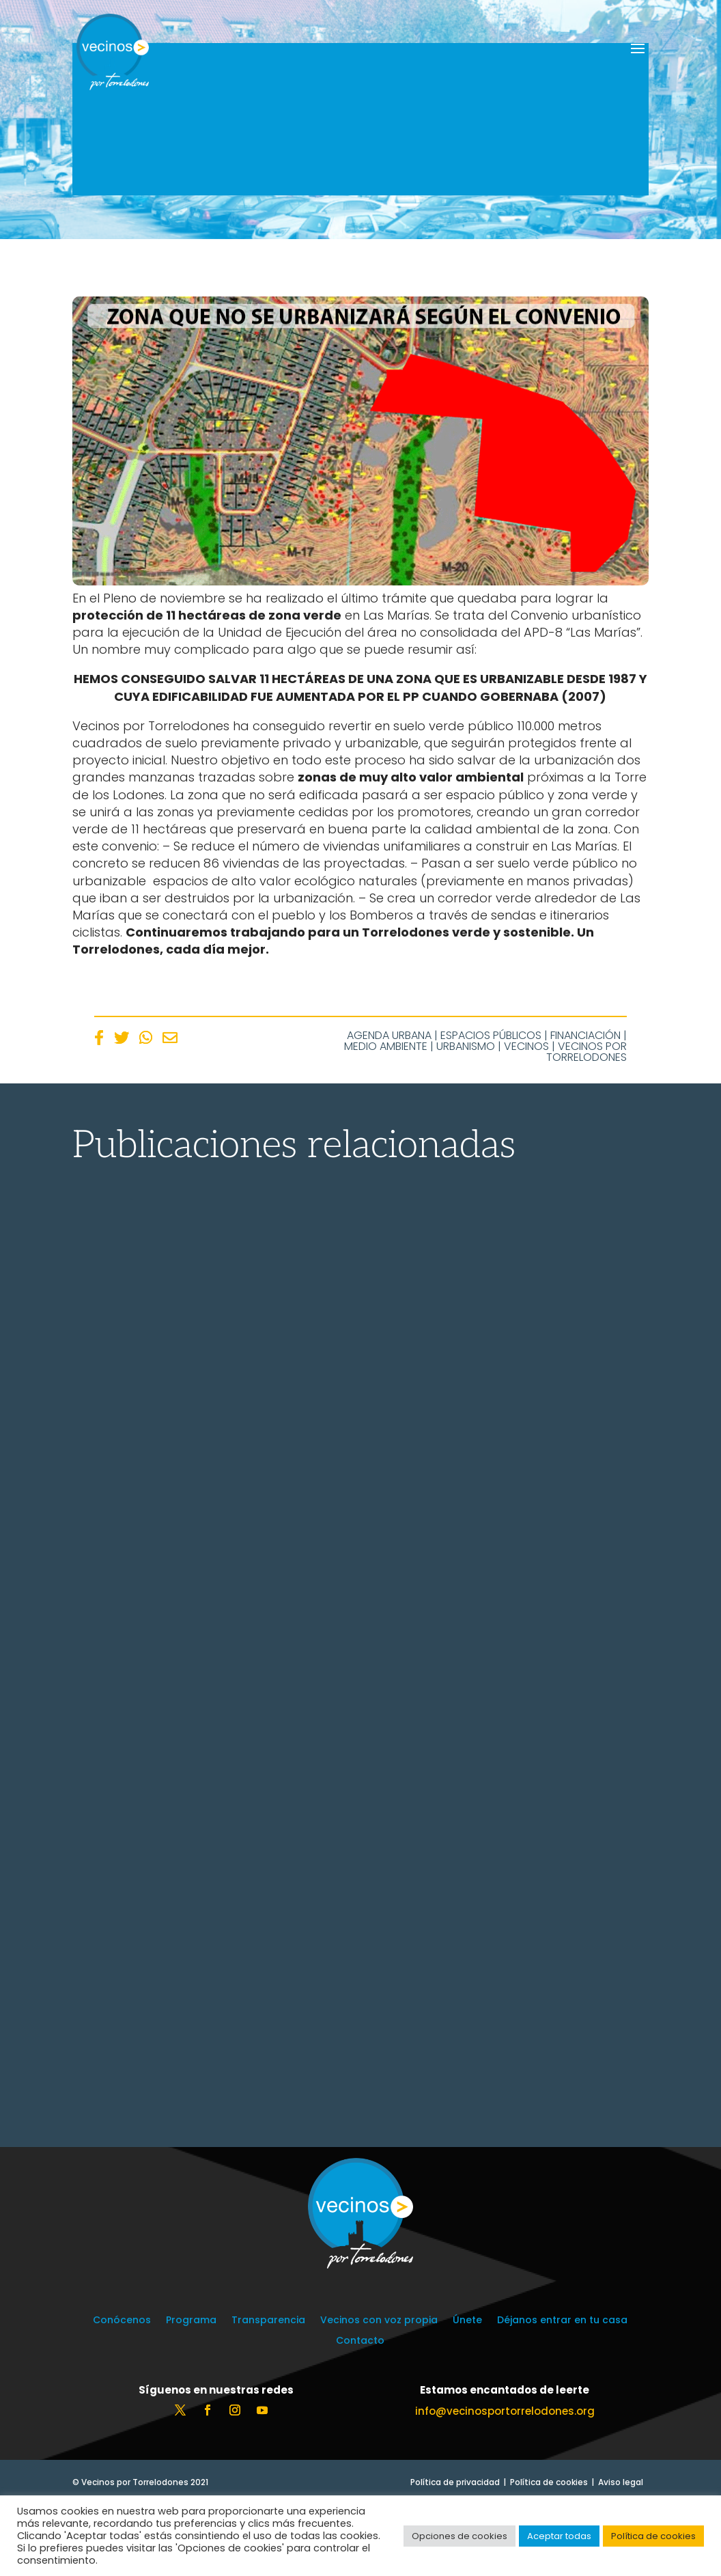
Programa (191, 2392)
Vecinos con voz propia (379, 2392)
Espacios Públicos (490, 1035)
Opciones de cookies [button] (459, 2536)
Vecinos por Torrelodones (586, 1051)
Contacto (360, 2412)
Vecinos (526, 1046)
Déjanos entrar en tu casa (562, 2392)
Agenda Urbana (389, 1035)
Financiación (585, 1035)
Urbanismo (465, 1046)
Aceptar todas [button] (559, 2536)
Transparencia (268, 2392)
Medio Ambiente (385, 1046)
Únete (467, 2392)
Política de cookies (653, 2536)
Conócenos (122, 2392)
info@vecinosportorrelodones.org (505, 2482)
